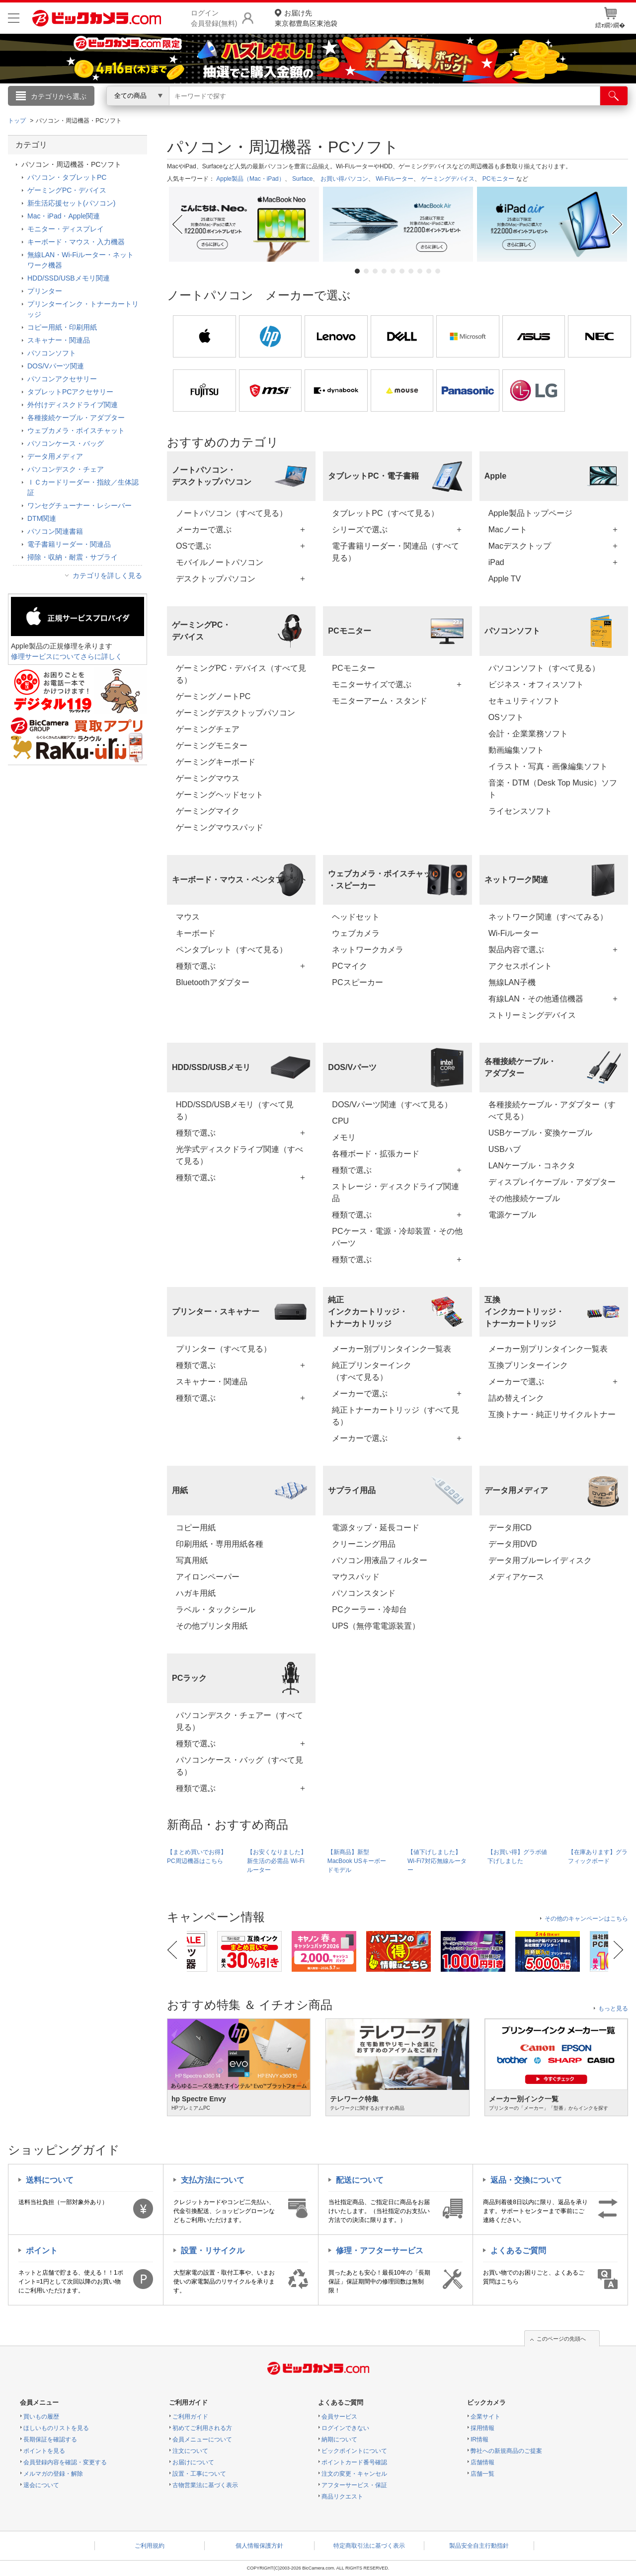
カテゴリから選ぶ (58, 96)
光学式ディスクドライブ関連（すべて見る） (239, 1155)
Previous (176, 224)
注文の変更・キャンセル (354, 2473)
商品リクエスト (342, 2496)
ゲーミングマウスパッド (219, 827)
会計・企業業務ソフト (528, 733)
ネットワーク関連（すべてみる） (548, 917)
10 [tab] (437, 271)
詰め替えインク (516, 1398)
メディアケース (516, 1577)
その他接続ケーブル (524, 1198)
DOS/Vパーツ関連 (55, 366)
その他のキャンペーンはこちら (586, 1918)
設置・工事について (199, 2473)
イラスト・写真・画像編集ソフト (548, 766)
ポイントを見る (44, 2450)
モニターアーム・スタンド (379, 701)
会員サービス (339, 2416)
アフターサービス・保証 (354, 2485)
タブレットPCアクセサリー (70, 392)
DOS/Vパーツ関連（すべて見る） (392, 1104)
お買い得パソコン (344, 178)
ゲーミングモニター (211, 745)
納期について (339, 2439)
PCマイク (349, 966)
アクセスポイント (520, 966)
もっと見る (613, 2008)
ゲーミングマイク (207, 811)
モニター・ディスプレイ (65, 229)
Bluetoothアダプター (212, 982)
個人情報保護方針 (259, 2545)
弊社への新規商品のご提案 (506, 2450)
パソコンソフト (51, 353)
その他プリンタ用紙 (211, 1626)
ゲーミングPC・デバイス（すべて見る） (241, 674)
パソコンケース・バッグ (65, 443)
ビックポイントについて (354, 2450)
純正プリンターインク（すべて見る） (371, 1371)
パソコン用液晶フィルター (379, 1560)
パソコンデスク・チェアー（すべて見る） (239, 1721)
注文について (190, 2450)
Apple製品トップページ (530, 513)
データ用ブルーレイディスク (540, 1560)
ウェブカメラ (356, 933)
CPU (340, 1121)
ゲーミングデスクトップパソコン (235, 713)
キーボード (196, 933)
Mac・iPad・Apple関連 (63, 216)
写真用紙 (192, 1560)
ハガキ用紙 (196, 1593)
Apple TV (504, 578)
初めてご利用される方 (202, 2428)
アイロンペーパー (207, 1577)
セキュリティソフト (524, 701)
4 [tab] (384, 271)
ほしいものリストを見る (56, 2428)
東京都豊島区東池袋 (306, 17)
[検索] (614, 95)
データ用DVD (512, 1544)
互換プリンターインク (528, 1365)
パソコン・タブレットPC (66, 177)
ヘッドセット (356, 917)
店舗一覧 (482, 2473)
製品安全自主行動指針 (479, 2545)
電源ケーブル (512, 1215)
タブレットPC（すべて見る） (385, 513)
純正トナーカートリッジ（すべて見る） (395, 1416)
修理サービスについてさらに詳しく (66, 656)
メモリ (344, 1137)
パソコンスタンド (364, 1593)
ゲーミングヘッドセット (219, 794)
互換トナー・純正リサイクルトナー (552, 1414)
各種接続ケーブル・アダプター (76, 418)
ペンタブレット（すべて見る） (231, 949)
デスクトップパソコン (215, 578)
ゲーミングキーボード (215, 762)
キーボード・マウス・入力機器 (76, 242)
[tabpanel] (244, 224)
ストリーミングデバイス (532, 1015)
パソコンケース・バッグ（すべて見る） (239, 1766)
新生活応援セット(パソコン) (71, 203)
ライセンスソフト (520, 811)
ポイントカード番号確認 (354, 2462)
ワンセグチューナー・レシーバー (79, 505)
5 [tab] (393, 271)
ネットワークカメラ (367, 949)
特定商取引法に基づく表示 (369, 2545)
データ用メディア (55, 456)
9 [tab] (428, 271)
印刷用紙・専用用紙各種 (219, 1544)
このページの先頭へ (561, 2339)
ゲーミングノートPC (213, 696)
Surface (302, 178)
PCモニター (498, 178)
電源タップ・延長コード (375, 1527)
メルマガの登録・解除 (53, 2473)
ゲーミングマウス (207, 778)
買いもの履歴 (41, 2416)
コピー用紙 (196, 1527)
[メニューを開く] (13, 18)
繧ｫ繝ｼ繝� (610, 18)
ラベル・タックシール (215, 1609)
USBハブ (504, 1149)
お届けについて (193, 2462)
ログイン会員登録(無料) (214, 18)
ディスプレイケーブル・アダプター (552, 1182)
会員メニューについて (202, 2439)
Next (618, 224)
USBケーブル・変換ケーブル (540, 1133)
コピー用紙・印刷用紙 (62, 327)
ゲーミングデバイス (448, 178)
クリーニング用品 (364, 1544)
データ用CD (510, 1527)
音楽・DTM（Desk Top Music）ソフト (552, 789)
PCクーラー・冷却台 (369, 1609)
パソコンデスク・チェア (65, 469)
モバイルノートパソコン (219, 562)
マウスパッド (356, 1577)
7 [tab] (410, 271)
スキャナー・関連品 (211, 1381)
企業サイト (485, 2416)
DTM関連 (41, 518)
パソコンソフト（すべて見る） (544, 668)
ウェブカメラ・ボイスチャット (76, 430)
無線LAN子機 (512, 982)
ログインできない (345, 2428)
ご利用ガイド (190, 2416)
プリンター (44, 291)
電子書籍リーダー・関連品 (69, 544)
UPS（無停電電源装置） (376, 1626)
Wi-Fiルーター (394, 178)
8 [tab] (419, 271)
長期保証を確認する (50, 2439)
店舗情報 (482, 2462)
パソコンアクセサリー (62, 379)
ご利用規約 (149, 2545)
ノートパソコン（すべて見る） (231, 513)
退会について (41, 2485)
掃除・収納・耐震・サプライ (72, 557)
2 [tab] (366, 271)
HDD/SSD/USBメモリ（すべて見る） (235, 1110)
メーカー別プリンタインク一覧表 (391, 1349)
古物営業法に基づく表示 (205, 2485)
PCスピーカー (357, 982)
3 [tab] (375, 271)
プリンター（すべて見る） (223, 1349)
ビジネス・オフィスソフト (536, 684)
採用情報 (482, 2428)
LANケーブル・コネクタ (531, 1165)
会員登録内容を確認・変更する (65, 2462)
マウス (188, 917)
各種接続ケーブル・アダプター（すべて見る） (552, 1110)
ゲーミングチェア (207, 729)
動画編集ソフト (516, 750)
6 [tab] (401, 271)
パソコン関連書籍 (55, 531)
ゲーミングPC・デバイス (66, 190)
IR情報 (479, 2439)
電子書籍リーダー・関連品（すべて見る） (395, 552)
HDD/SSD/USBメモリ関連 (68, 278)
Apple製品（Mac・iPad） (250, 178)
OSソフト (506, 717)
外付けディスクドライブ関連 (72, 405)
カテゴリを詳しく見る (107, 575)
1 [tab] (357, 271)
